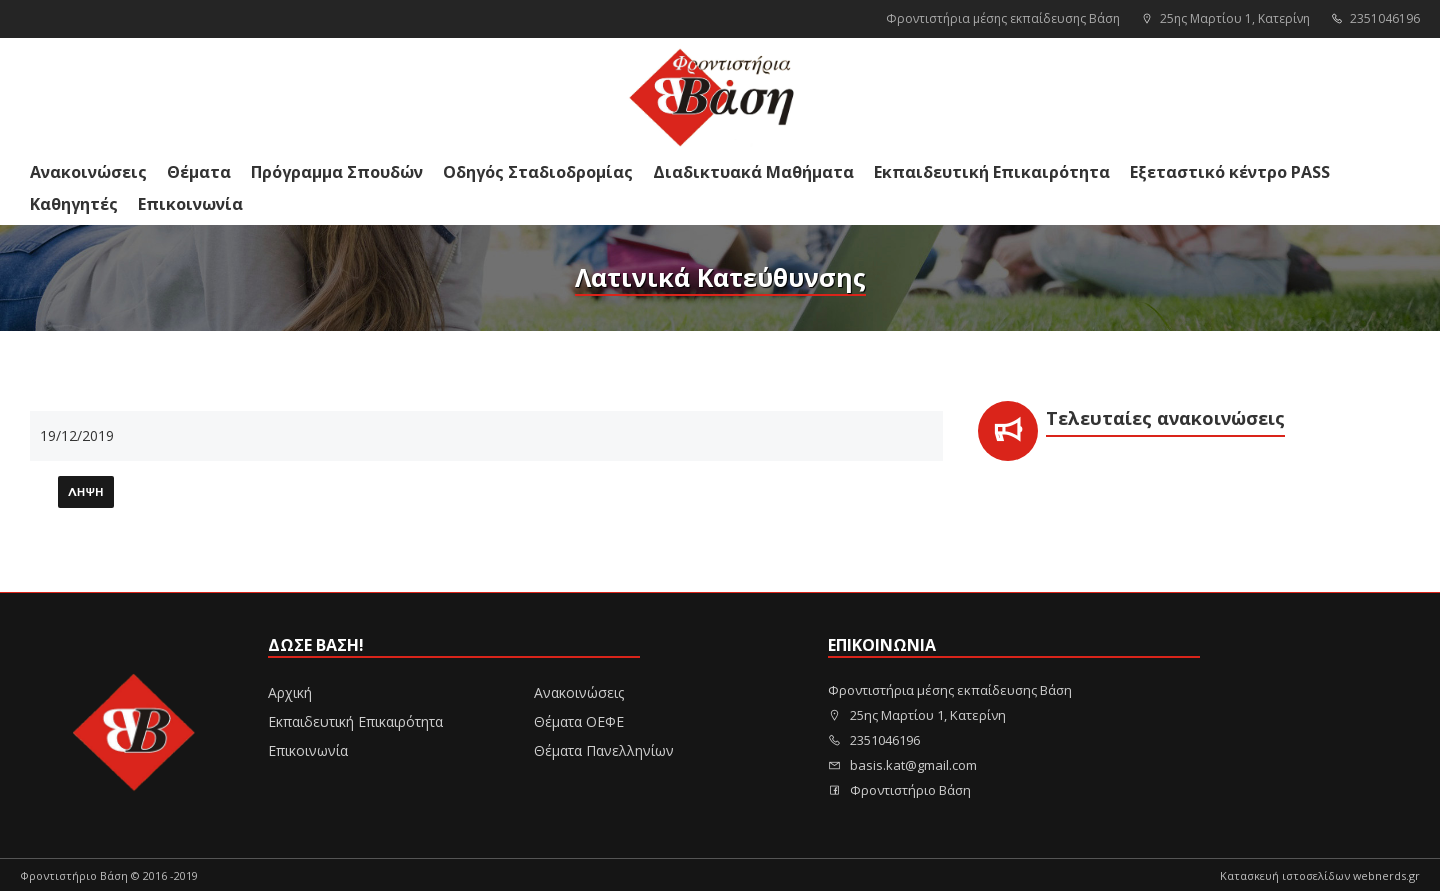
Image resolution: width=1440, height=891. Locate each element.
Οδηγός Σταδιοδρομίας (538, 172)
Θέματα (199, 172)
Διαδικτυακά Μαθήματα (753, 172)
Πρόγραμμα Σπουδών (337, 172)
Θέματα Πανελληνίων (604, 750)
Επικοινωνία (190, 204)
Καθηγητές (74, 204)
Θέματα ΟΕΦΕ (579, 721)
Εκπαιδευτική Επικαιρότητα (992, 172)
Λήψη (86, 493)
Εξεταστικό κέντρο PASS (1230, 172)
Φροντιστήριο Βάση (899, 790)
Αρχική (290, 692)
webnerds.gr (1386, 875)
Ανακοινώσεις (88, 172)
